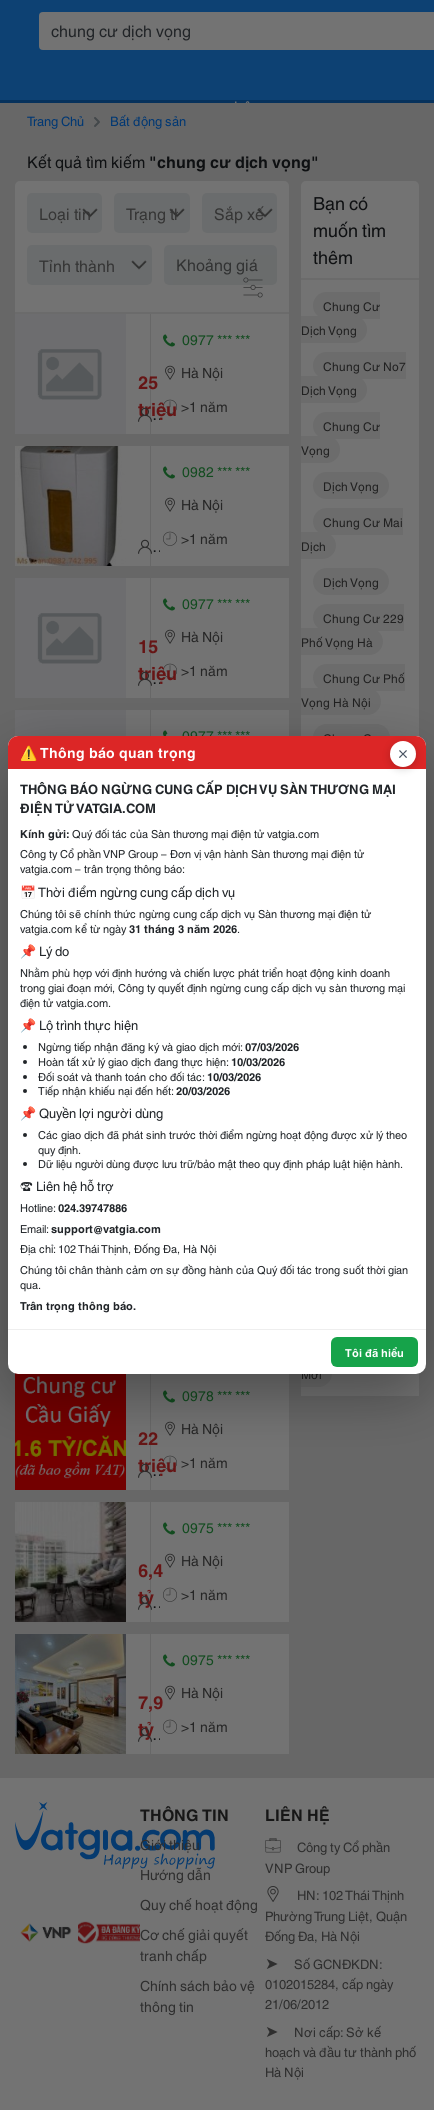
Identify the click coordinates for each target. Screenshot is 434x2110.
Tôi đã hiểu (374, 1352)
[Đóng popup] (403, 754)
